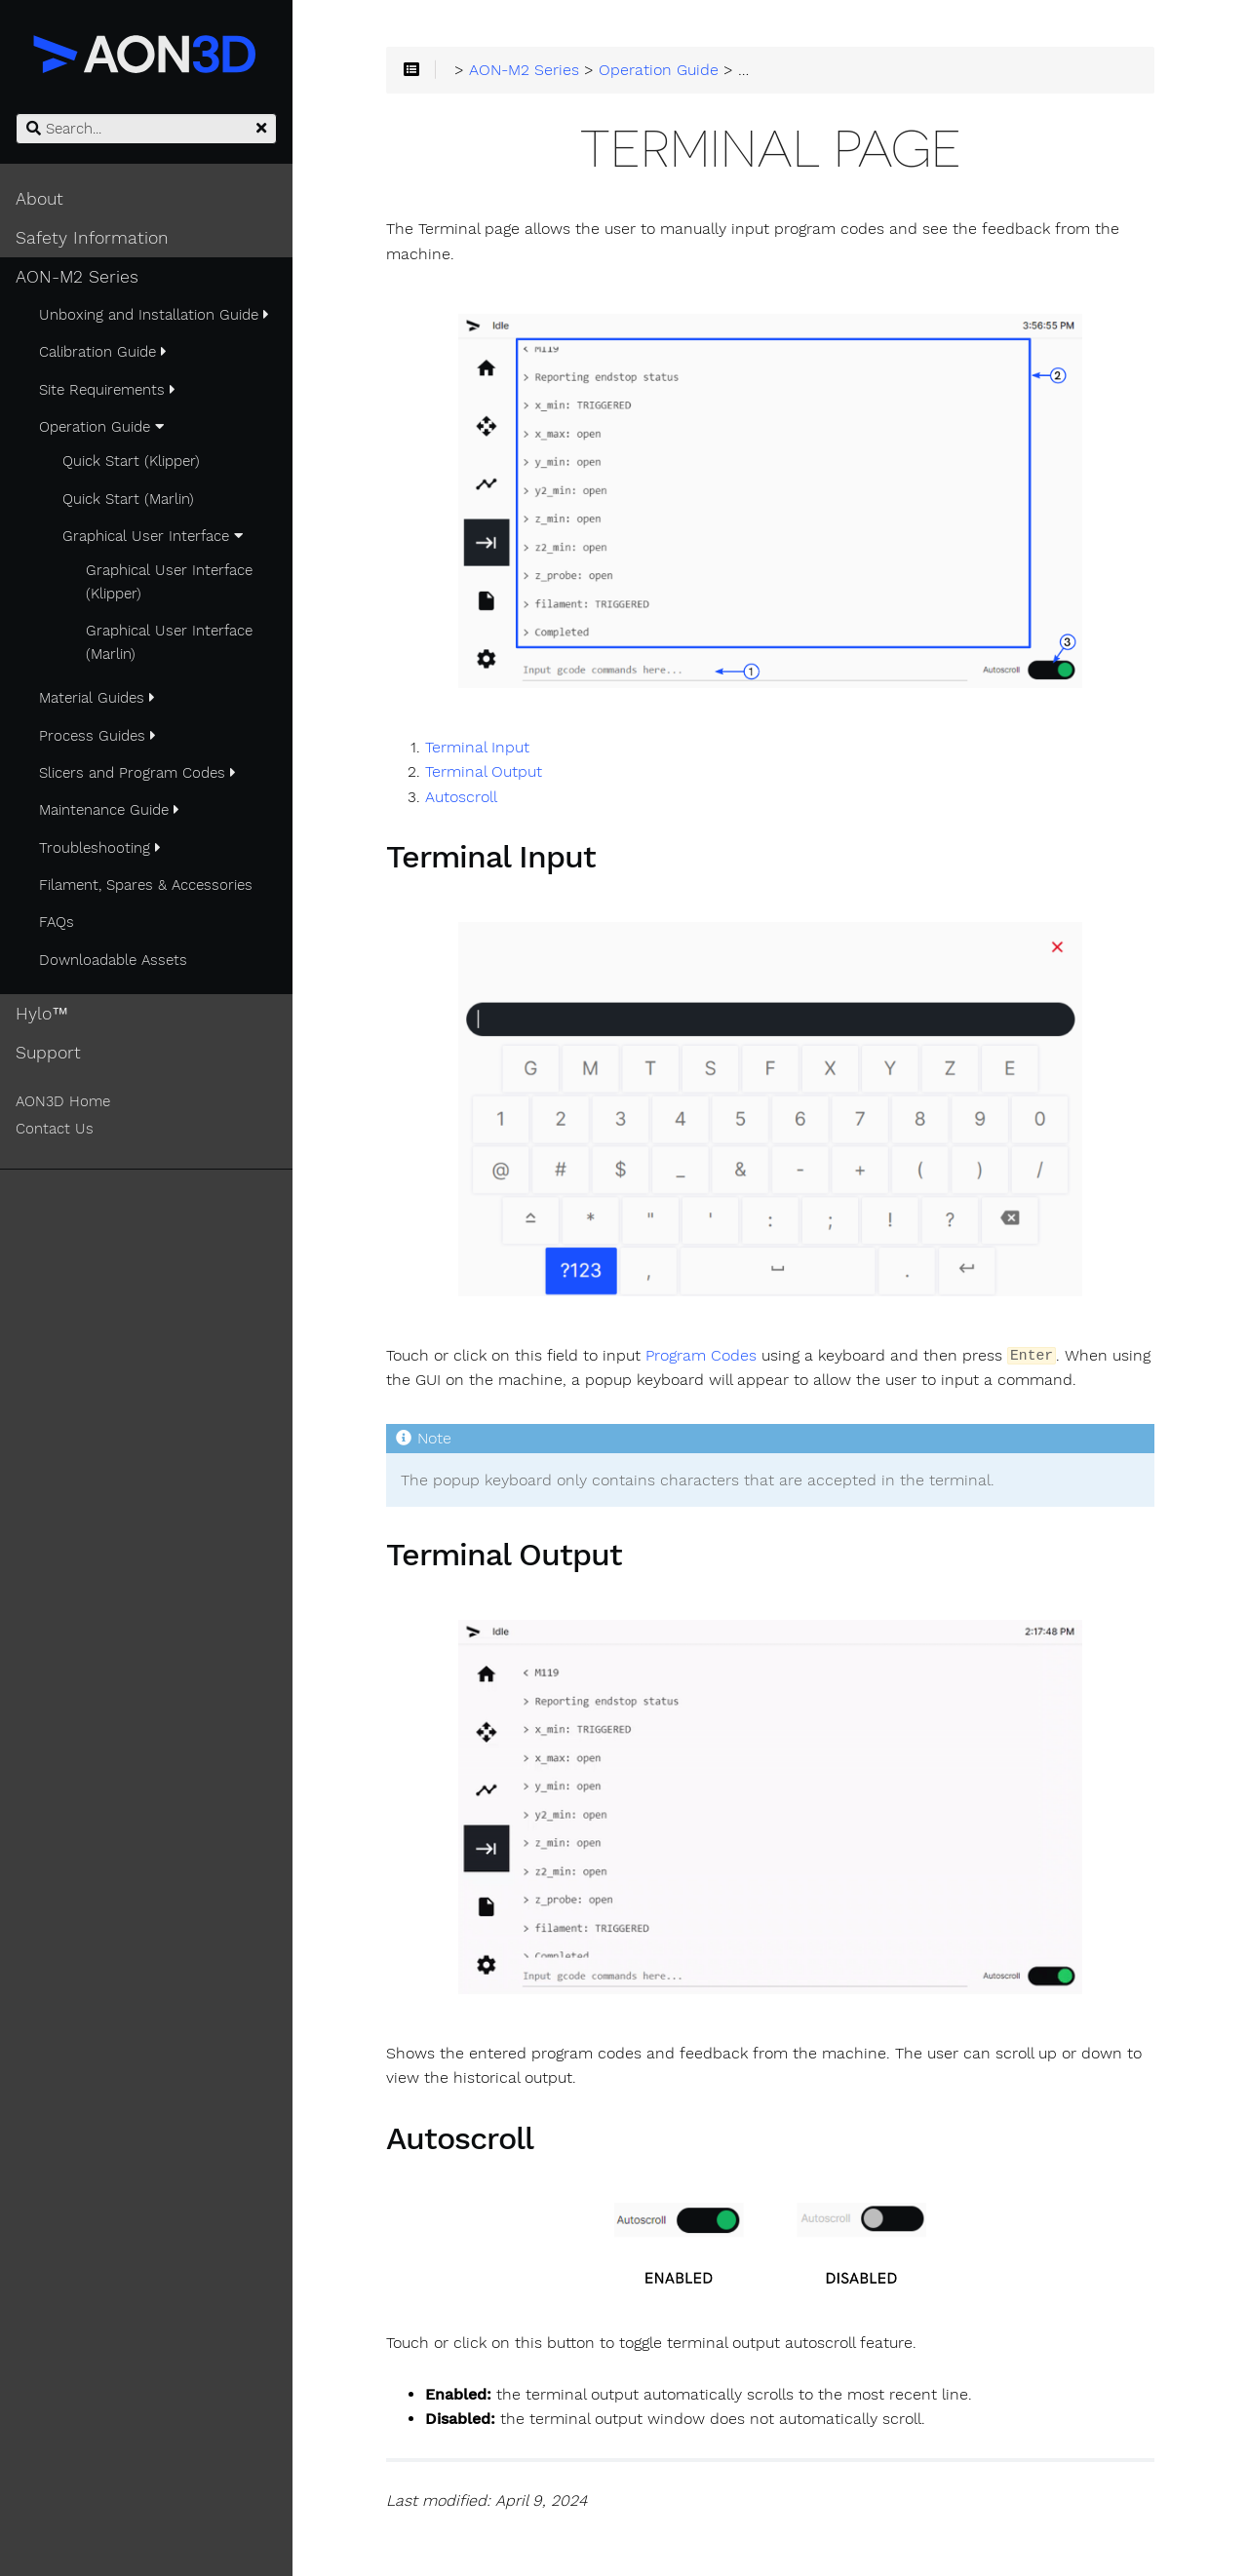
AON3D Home (63, 1101)
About (39, 199)
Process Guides (97, 736)
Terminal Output (483, 772)
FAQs (56, 922)
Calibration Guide (103, 352)
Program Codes (701, 1356)
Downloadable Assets (113, 960)
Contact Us (55, 1128)
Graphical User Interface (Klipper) (169, 581)
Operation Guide (101, 427)
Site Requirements (107, 390)
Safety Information (92, 238)
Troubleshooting (100, 848)
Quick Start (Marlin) (128, 499)
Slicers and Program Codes (137, 773)
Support (48, 1052)
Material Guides (97, 698)
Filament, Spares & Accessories (146, 885)
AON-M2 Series (77, 277)
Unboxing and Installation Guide (154, 315)
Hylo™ (42, 1013)
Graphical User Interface (152, 536)
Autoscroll (461, 797)
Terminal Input (477, 747)
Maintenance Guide (109, 810)
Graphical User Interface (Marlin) (169, 642)
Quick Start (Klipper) (131, 461)
